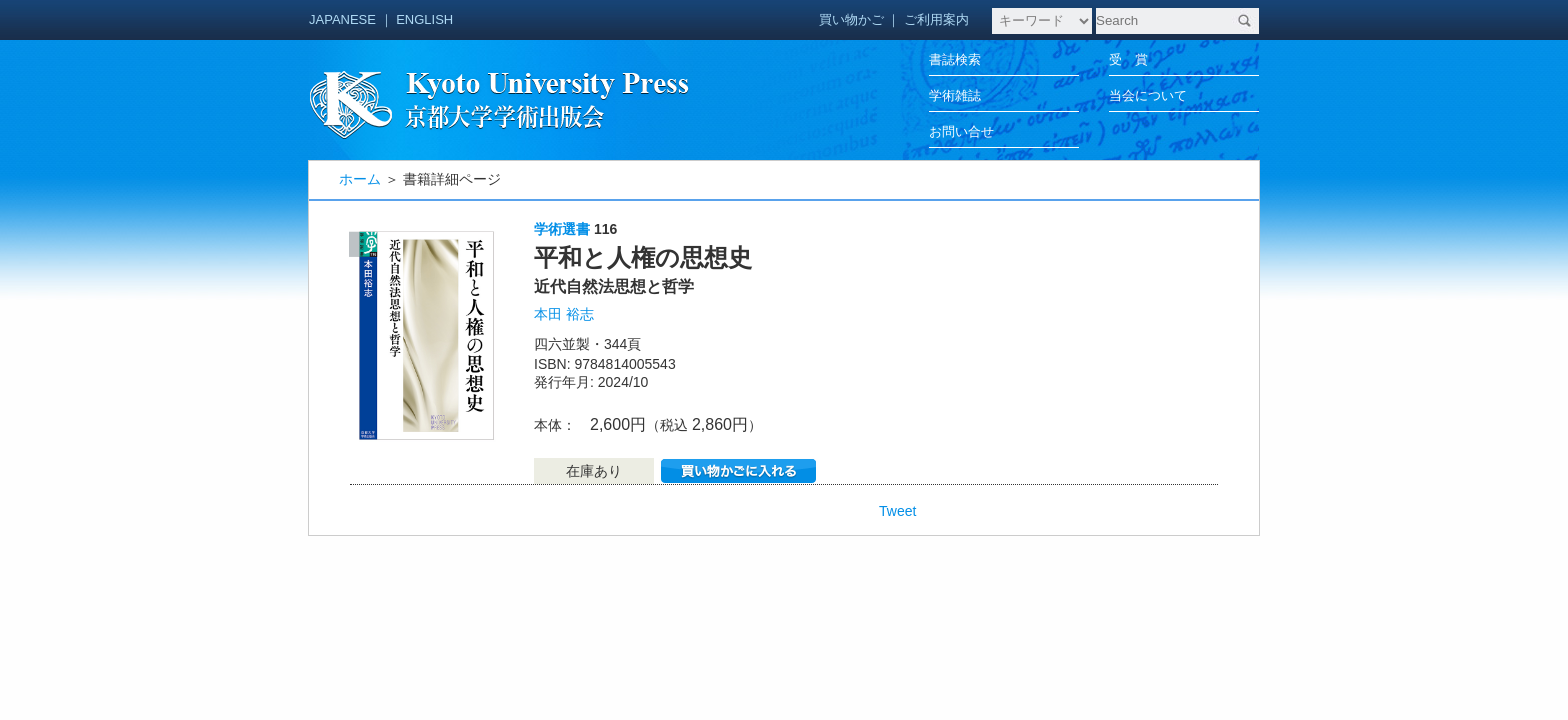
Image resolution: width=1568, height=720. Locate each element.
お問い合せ (961, 131)
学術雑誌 (955, 95)
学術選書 (562, 229)
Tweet (897, 511)
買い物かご (851, 19)
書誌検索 (955, 59)
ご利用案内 (936, 19)
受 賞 (1128, 59)
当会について (1148, 95)
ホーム (360, 179)
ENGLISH (424, 19)
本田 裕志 (564, 314)
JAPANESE (342, 19)
